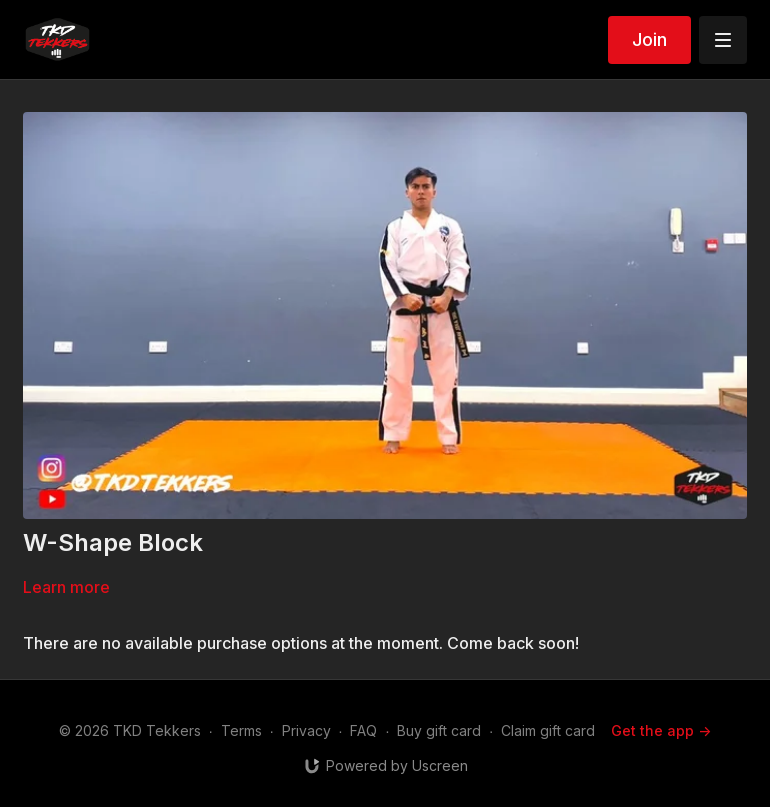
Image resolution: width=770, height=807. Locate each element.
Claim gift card (548, 730)
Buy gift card (439, 730)
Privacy (306, 730)
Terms (241, 730)
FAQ (363, 730)
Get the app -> (661, 730)
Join (649, 39)
